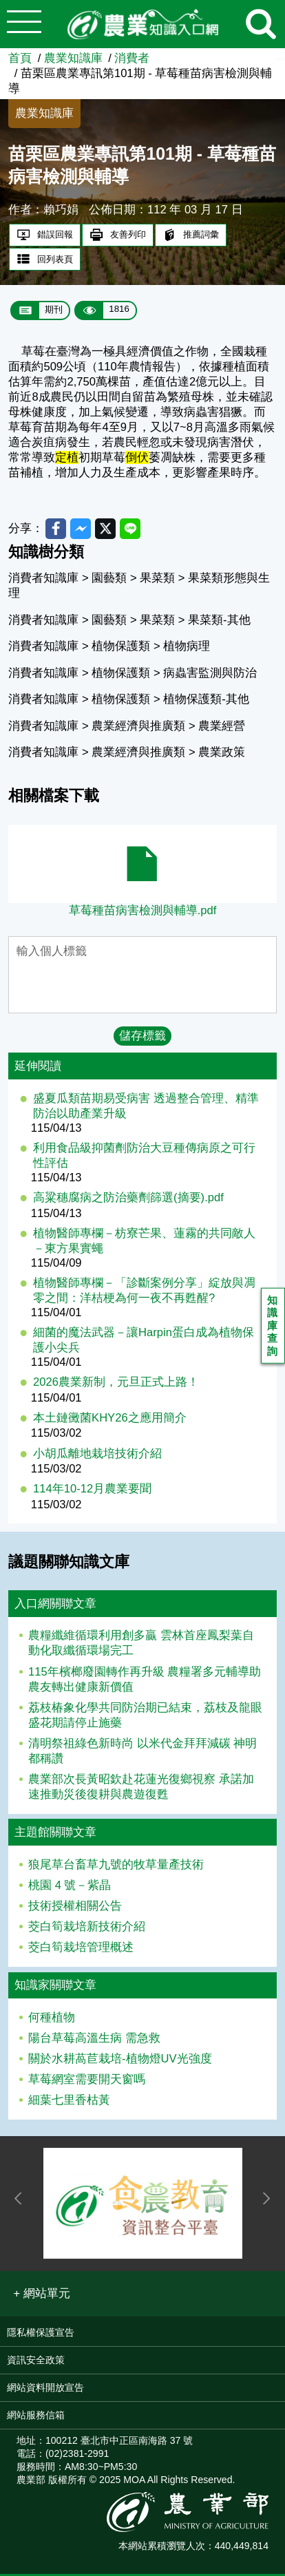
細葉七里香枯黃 (69, 2102)
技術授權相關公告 (75, 1907)
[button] (41, 2296)
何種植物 (51, 2019)
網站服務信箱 (36, 2416)
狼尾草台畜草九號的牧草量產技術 (116, 1866)
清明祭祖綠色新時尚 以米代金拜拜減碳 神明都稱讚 (142, 1753)
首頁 (20, 58)
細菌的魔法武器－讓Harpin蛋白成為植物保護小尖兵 (143, 1342)
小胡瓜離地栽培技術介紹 (97, 1455)
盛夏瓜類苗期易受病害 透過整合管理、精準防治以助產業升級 (146, 1108)
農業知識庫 (73, 58)
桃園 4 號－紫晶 (69, 1887)
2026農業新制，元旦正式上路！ (116, 1384)
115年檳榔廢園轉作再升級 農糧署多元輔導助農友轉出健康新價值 (144, 1681)
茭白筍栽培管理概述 (81, 1949)
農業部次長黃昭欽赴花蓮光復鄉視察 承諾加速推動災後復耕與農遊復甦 (141, 1789)
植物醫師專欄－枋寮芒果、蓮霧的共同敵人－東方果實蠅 (144, 1243)
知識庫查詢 (273, 1327)
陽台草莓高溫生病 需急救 (94, 2040)
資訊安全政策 (36, 2361)
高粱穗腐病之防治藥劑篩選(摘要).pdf (128, 1199)
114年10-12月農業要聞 (92, 1491)
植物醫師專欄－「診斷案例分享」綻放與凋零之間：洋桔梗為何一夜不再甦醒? (144, 1292)
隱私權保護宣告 (40, 2334)
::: (280, 54)
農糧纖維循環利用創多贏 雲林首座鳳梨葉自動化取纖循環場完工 (141, 1646)
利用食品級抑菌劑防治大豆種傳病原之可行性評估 (144, 1157)
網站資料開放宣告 (45, 2389)
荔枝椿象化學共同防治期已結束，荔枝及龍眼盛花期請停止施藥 (145, 1717)
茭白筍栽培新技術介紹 (86, 1928)
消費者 (131, 58)
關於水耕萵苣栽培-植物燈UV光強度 (120, 2060)
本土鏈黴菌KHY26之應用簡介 (110, 1419)
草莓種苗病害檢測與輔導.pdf (143, 912)
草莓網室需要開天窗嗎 (86, 2081)
